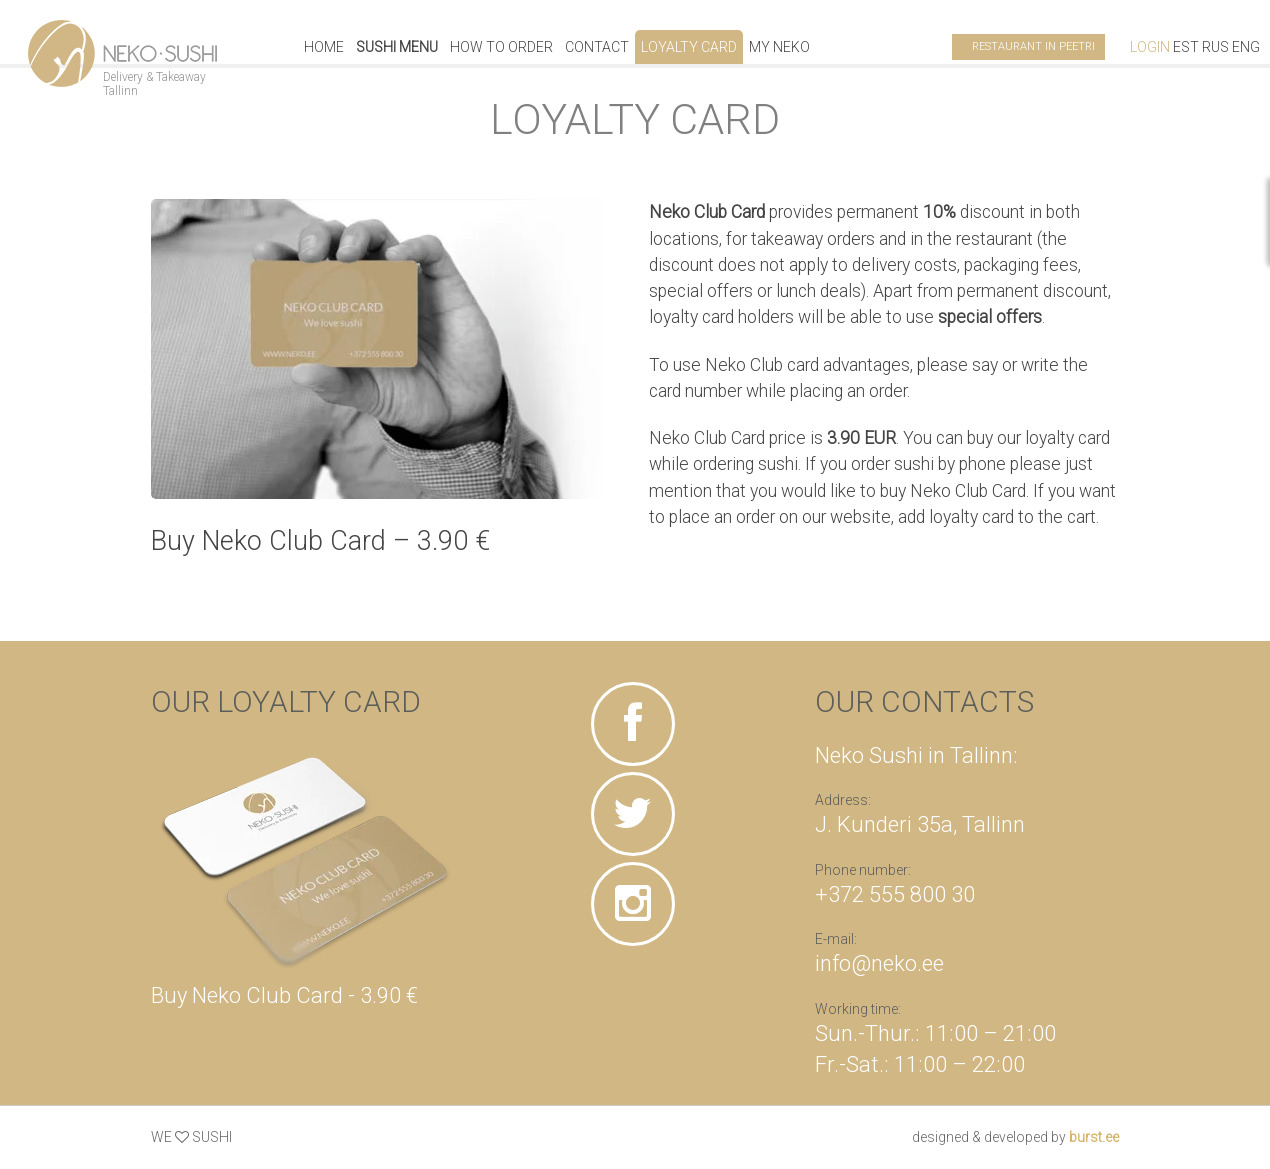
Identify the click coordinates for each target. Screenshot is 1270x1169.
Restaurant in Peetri (1033, 46)
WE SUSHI (191, 1137)
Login (1150, 47)
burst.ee (1094, 1137)
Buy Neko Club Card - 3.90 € (284, 995)
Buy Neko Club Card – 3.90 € (320, 541)
